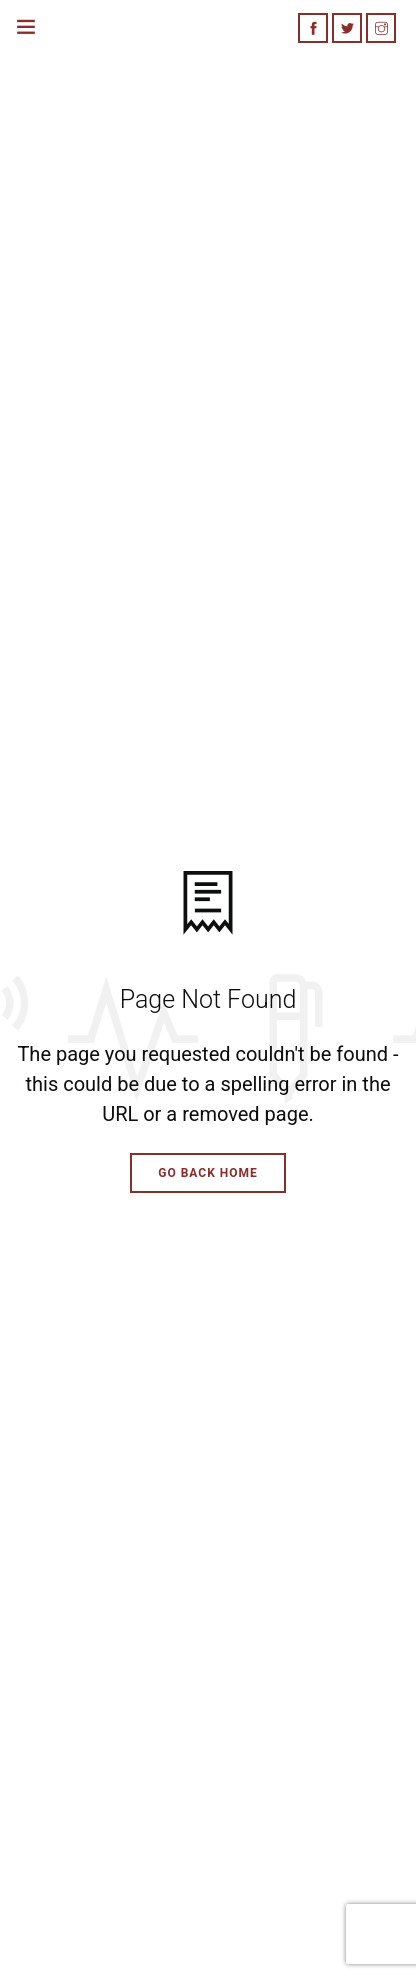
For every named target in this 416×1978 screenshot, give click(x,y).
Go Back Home (208, 1173)
